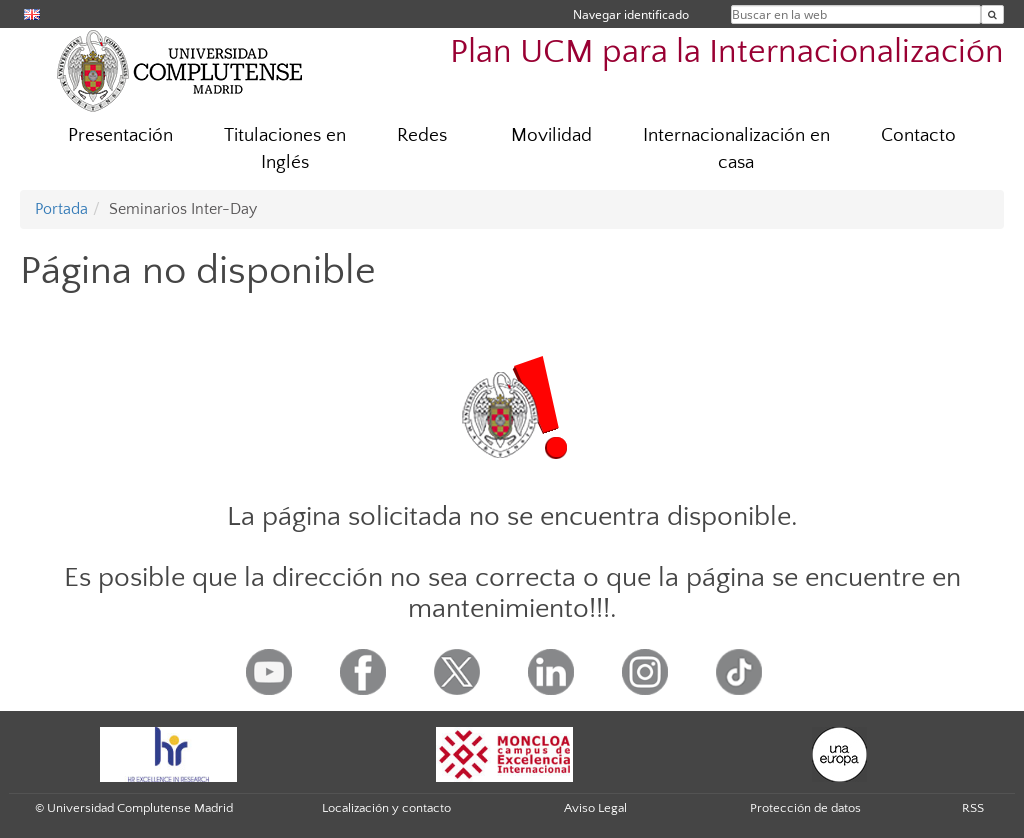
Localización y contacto (386, 808)
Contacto (918, 135)
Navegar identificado (631, 14)
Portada (61, 209)
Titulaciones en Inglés (285, 149)
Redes (422, 135)
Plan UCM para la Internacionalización (727, 52)
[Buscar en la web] (992, 14)
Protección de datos (805, 808)
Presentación (120, 135)
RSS (973, 808)
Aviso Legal (595, 808)
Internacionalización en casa (736, 149)
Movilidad (551, 135)
